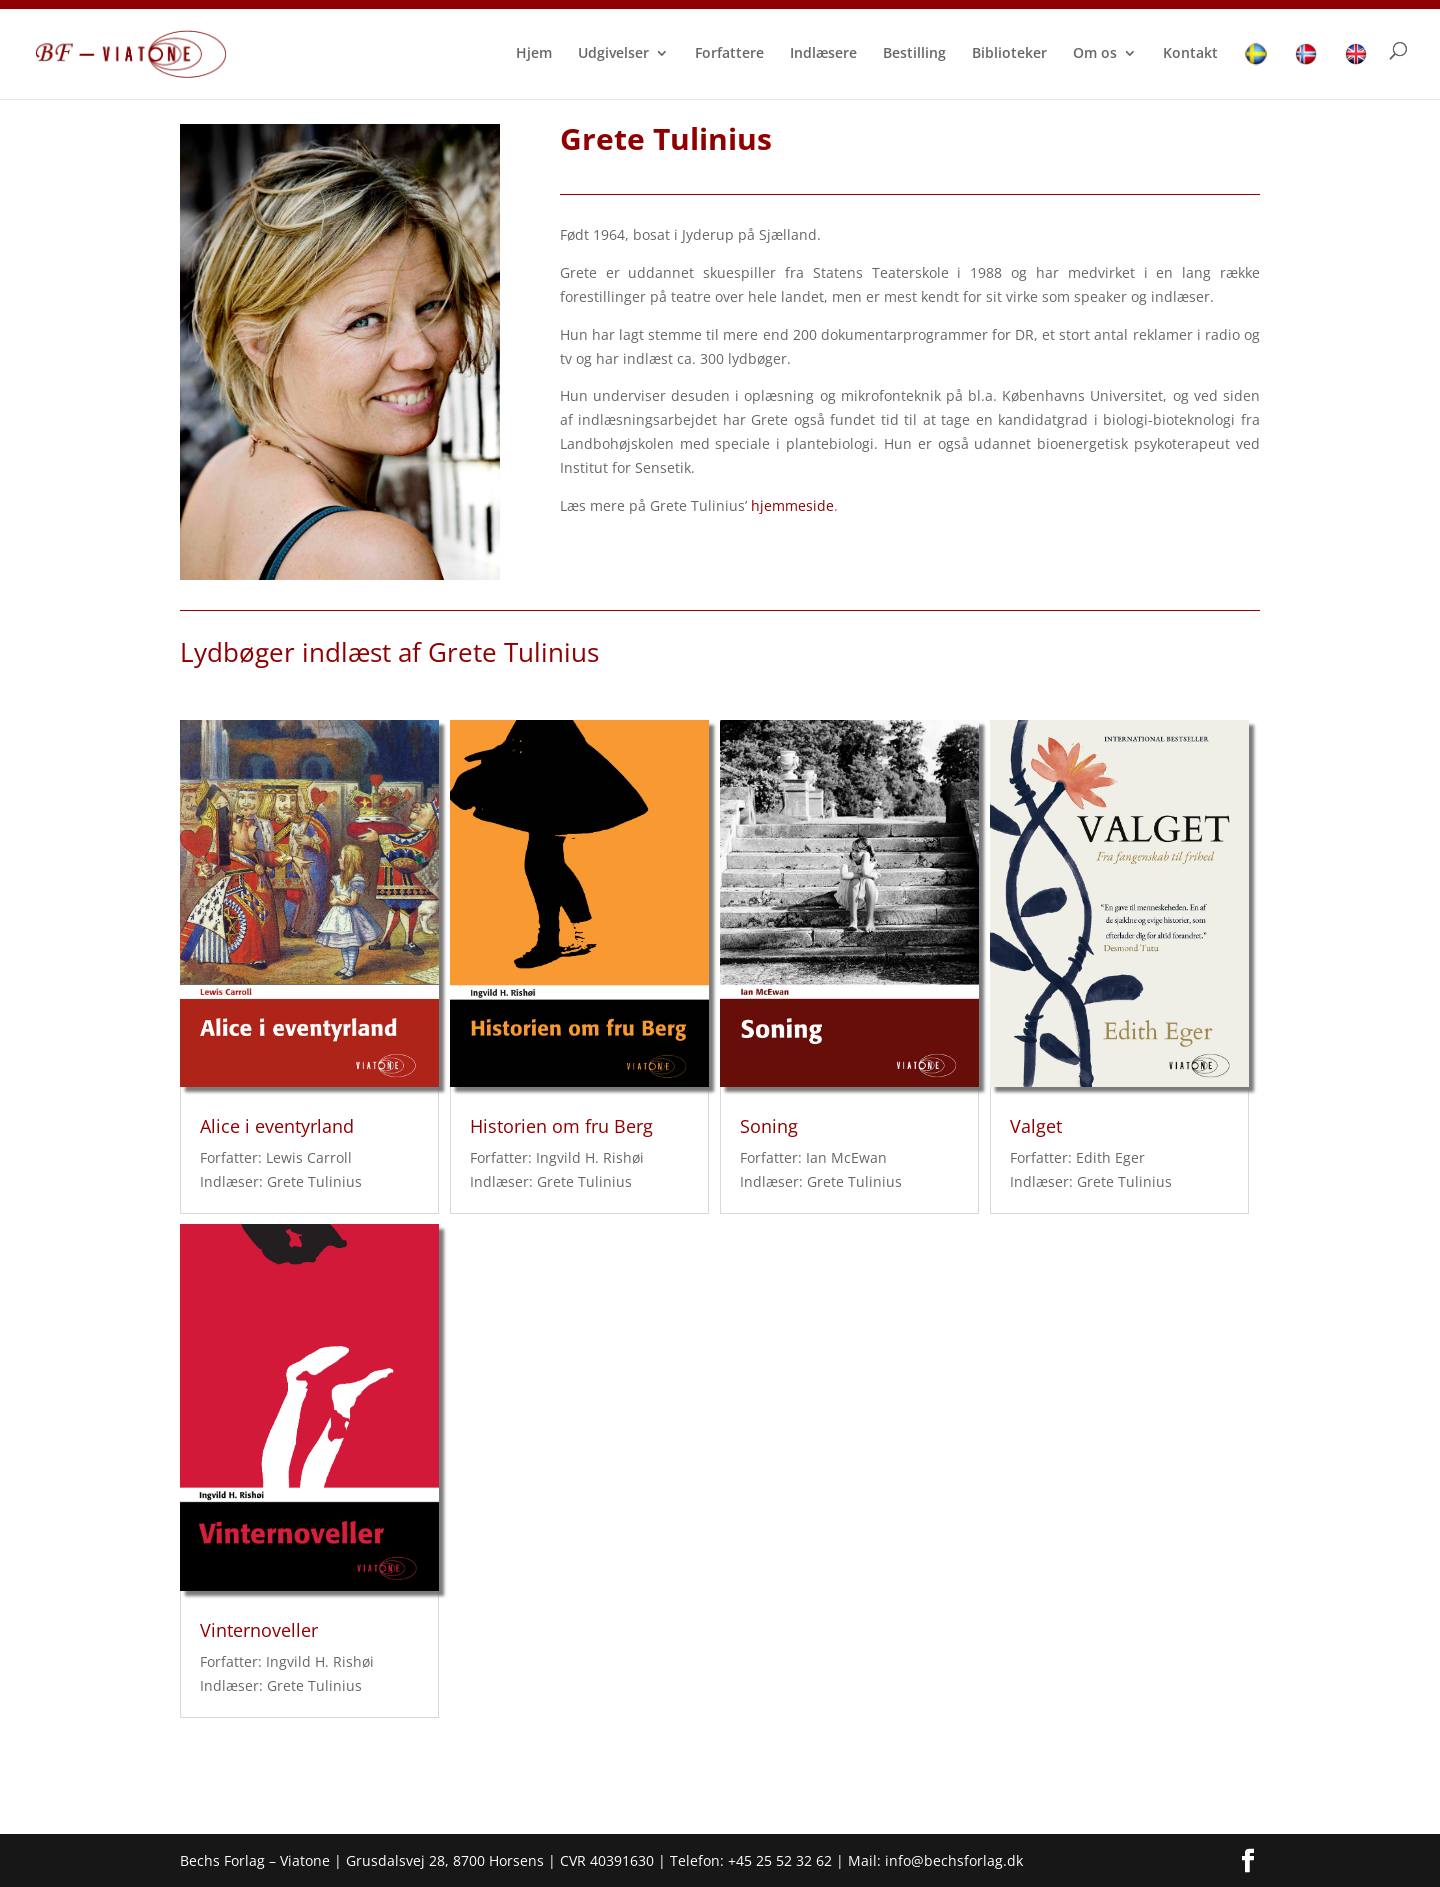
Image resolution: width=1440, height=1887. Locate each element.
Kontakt (1190, 54)
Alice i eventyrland (277, 1126)
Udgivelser (613, 54)
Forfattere (729, 54)
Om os (1095, 54)
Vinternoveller (259, 1630)
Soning (769, 1126)
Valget (1036, 1126)
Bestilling (914, 54)
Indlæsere (823, 54)
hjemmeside (792, 505)
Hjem (534, 54)
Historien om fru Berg (561, 1126)
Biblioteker (1009, 54)
